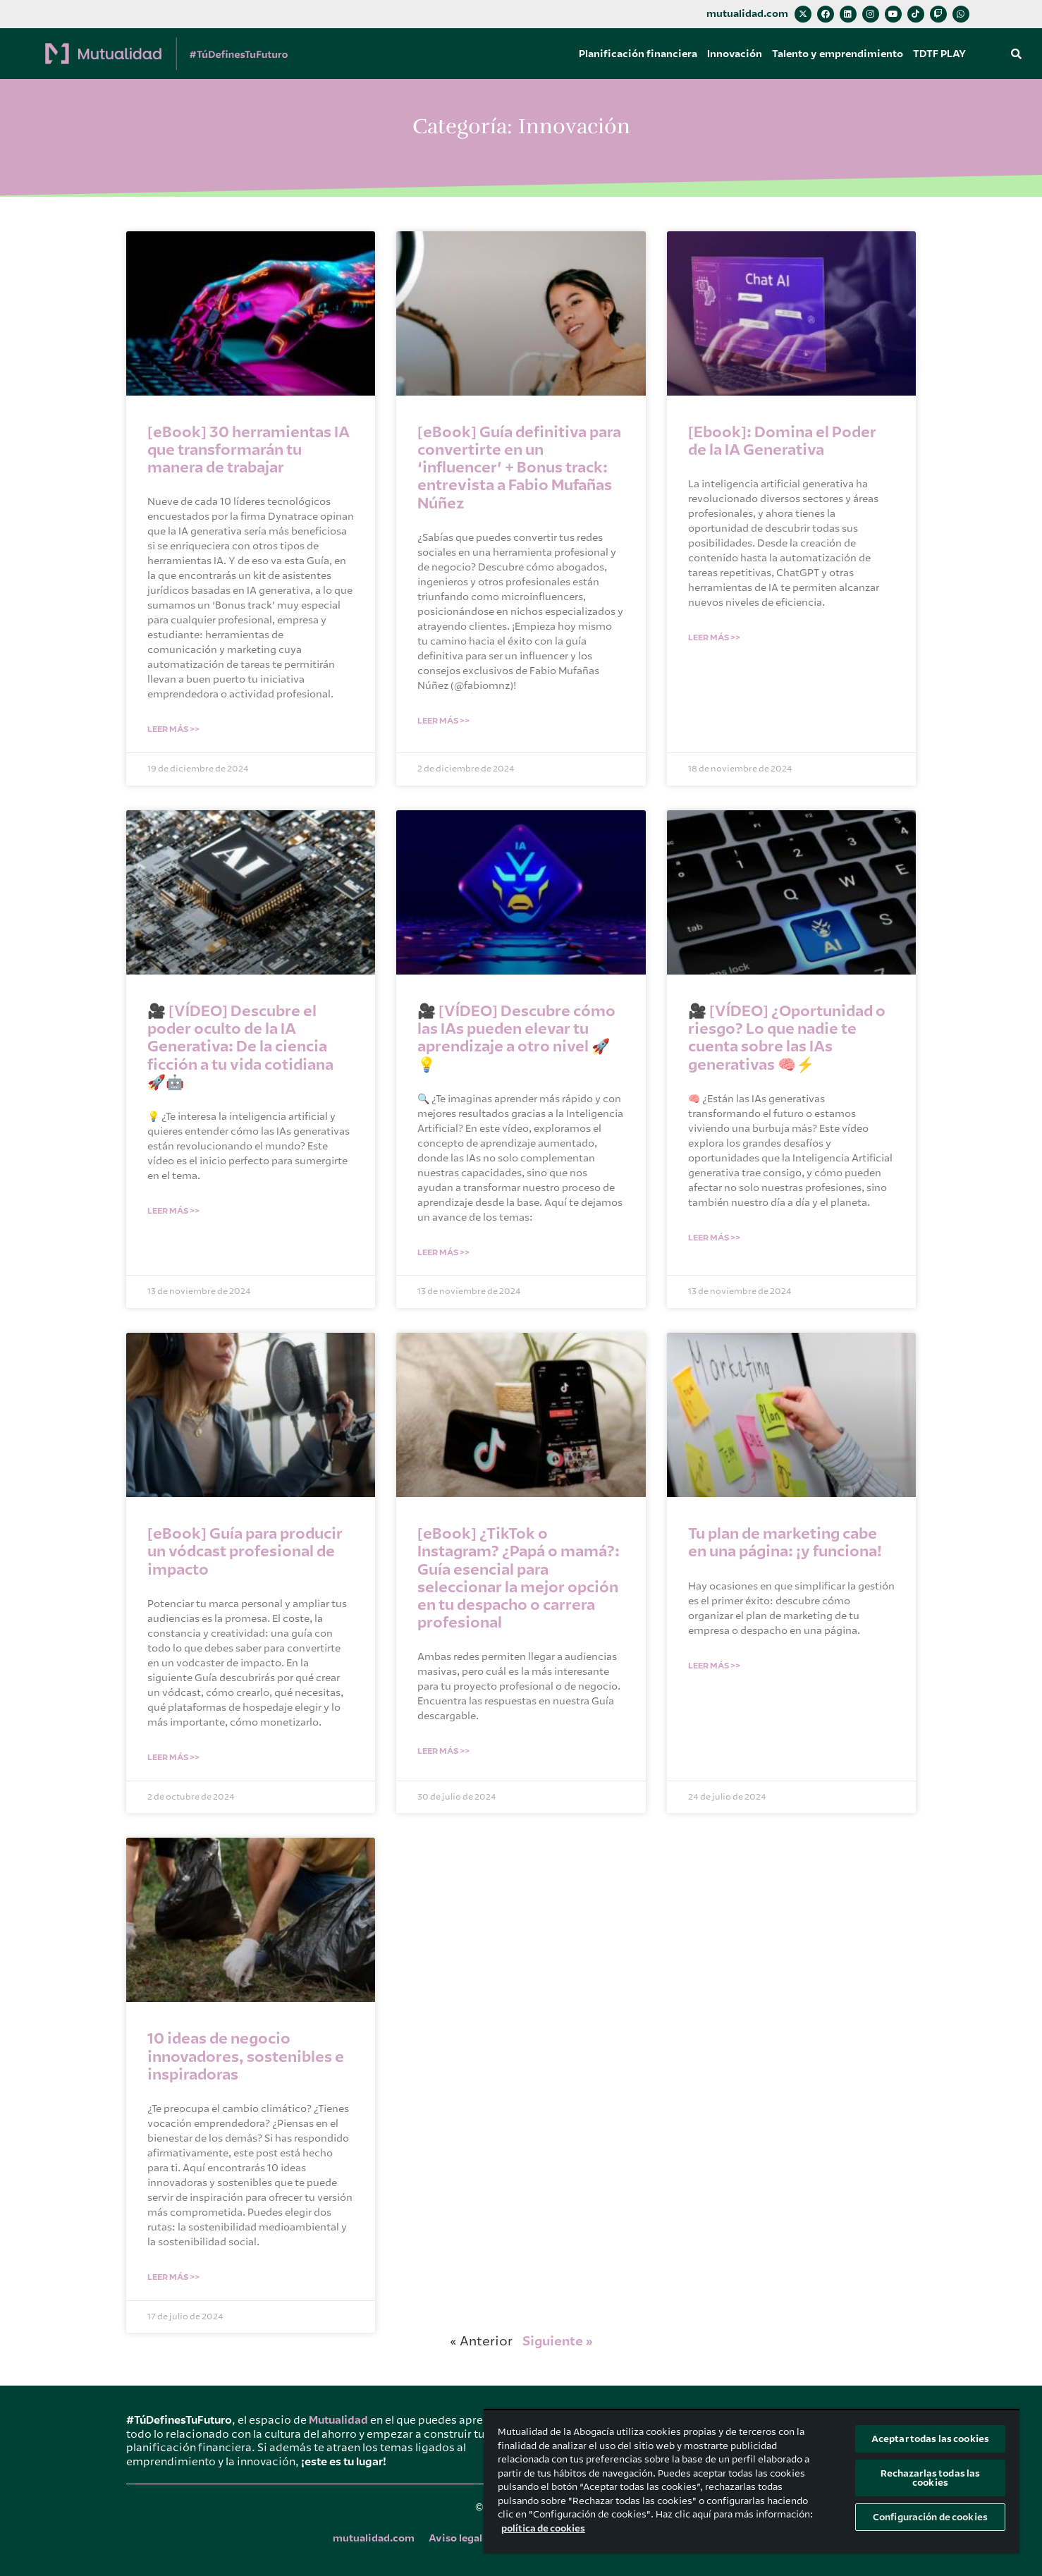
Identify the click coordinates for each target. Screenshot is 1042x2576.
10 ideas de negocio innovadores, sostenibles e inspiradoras (245, 2056)
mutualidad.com (747, 13)
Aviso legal (455, 2538)
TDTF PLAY (939, 54)
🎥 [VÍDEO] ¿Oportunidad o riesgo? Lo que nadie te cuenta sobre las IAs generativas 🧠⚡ (786, 1038)
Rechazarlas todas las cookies (931, 2478)
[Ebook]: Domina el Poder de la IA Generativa (782, 441)
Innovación (734, 54)
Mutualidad (338, 2420)
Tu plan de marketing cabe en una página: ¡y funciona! (785, 1542)
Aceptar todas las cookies (930, 2439)
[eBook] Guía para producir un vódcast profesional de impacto (245, 1551)
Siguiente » (557, 2341)
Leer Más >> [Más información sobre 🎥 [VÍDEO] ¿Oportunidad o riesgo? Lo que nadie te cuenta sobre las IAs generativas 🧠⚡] (714, 1237)
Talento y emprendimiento (837, 54)
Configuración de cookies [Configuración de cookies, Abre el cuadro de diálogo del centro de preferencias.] (930, 2517)
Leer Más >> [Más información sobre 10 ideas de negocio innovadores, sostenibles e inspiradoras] (173, 2277)
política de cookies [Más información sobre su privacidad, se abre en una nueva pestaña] (543, 2528)
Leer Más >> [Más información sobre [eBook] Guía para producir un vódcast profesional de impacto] (173, 1757)
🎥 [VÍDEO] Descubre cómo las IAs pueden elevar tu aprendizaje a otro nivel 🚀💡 (516, 1038)
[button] (1016, 53)
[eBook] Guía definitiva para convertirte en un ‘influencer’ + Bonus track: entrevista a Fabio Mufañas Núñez (519, 467)
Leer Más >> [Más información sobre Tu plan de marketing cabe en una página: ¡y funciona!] (714, 1665)
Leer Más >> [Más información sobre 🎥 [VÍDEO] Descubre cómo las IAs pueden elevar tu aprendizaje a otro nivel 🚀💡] (443, 1252)
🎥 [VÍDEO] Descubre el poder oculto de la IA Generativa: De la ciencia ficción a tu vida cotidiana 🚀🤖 (240, 1046)
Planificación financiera (638, 54)
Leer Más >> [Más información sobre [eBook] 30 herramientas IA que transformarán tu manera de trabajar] (173, 729)
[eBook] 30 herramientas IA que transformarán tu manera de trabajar (248, 449)
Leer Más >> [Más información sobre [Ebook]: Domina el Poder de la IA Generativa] (714, 637)
